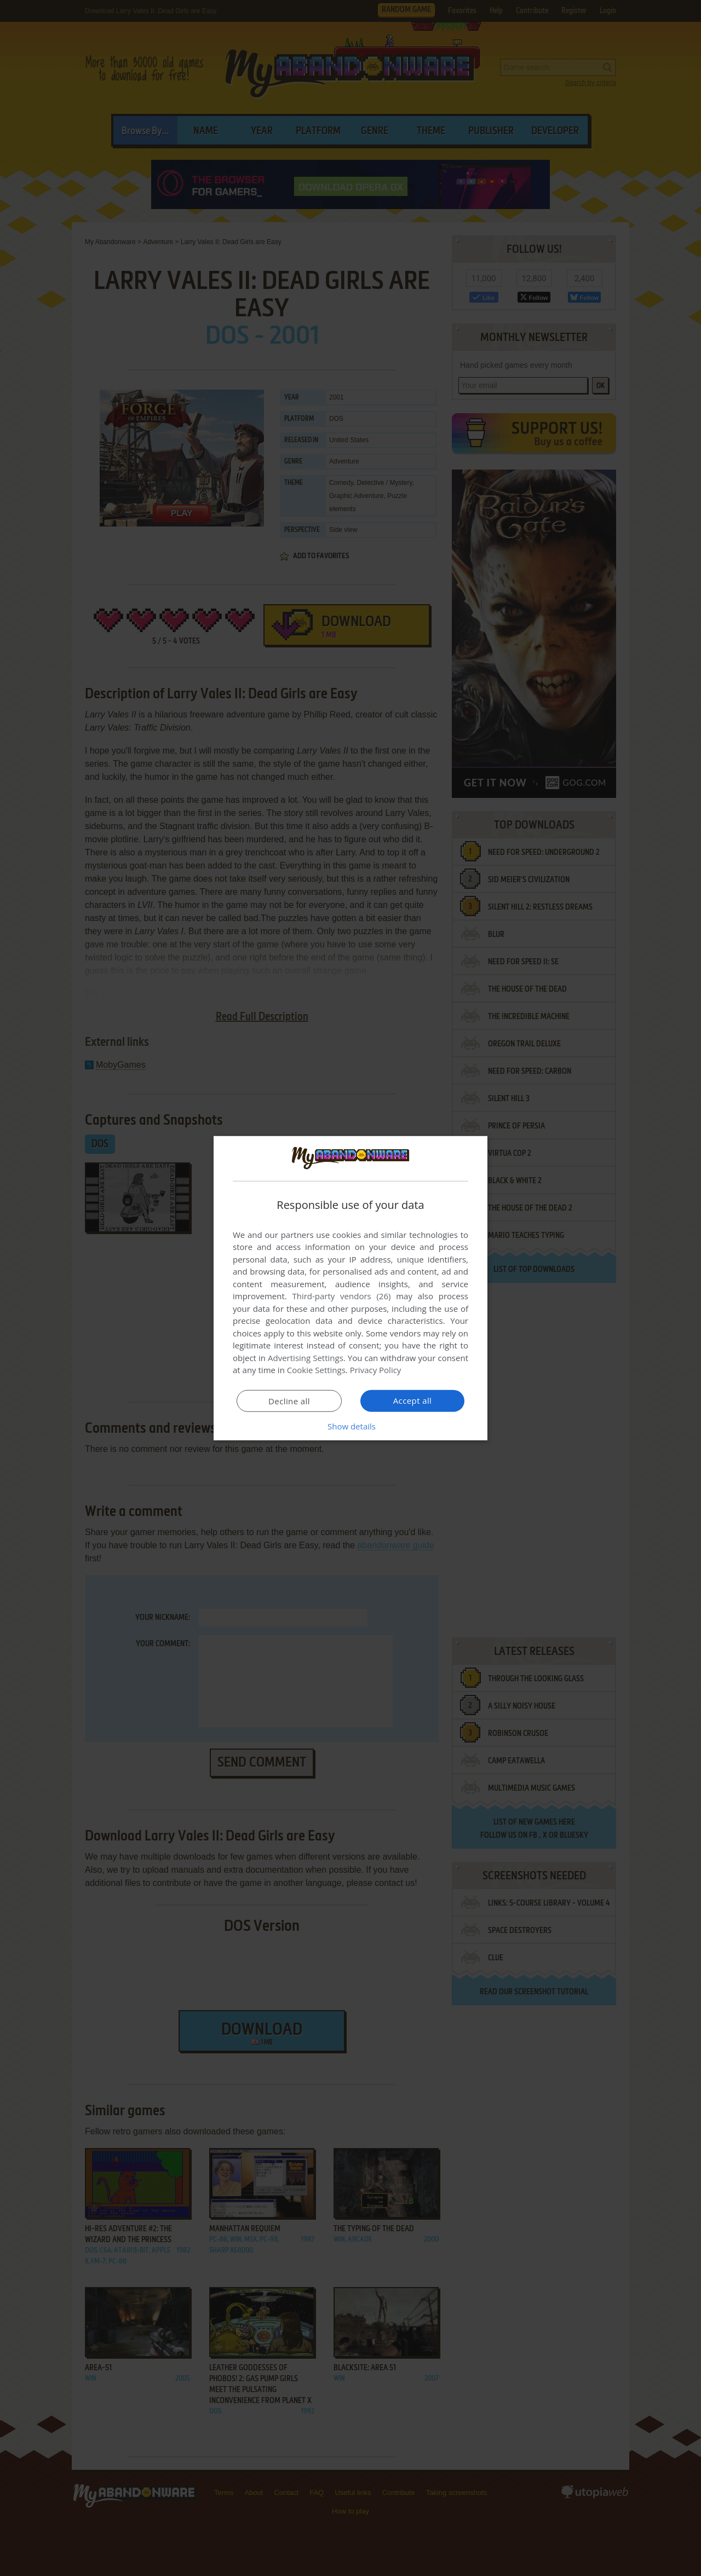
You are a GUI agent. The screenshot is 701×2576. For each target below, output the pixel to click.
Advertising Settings (305, 1357)
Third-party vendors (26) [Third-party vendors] (341, 1295)
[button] (350, 1426)
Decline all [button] (289, 1401)
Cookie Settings (316, 1369)
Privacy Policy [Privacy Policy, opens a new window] (375, 1369)
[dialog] (350, 1288)
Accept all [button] (412, 1400)
